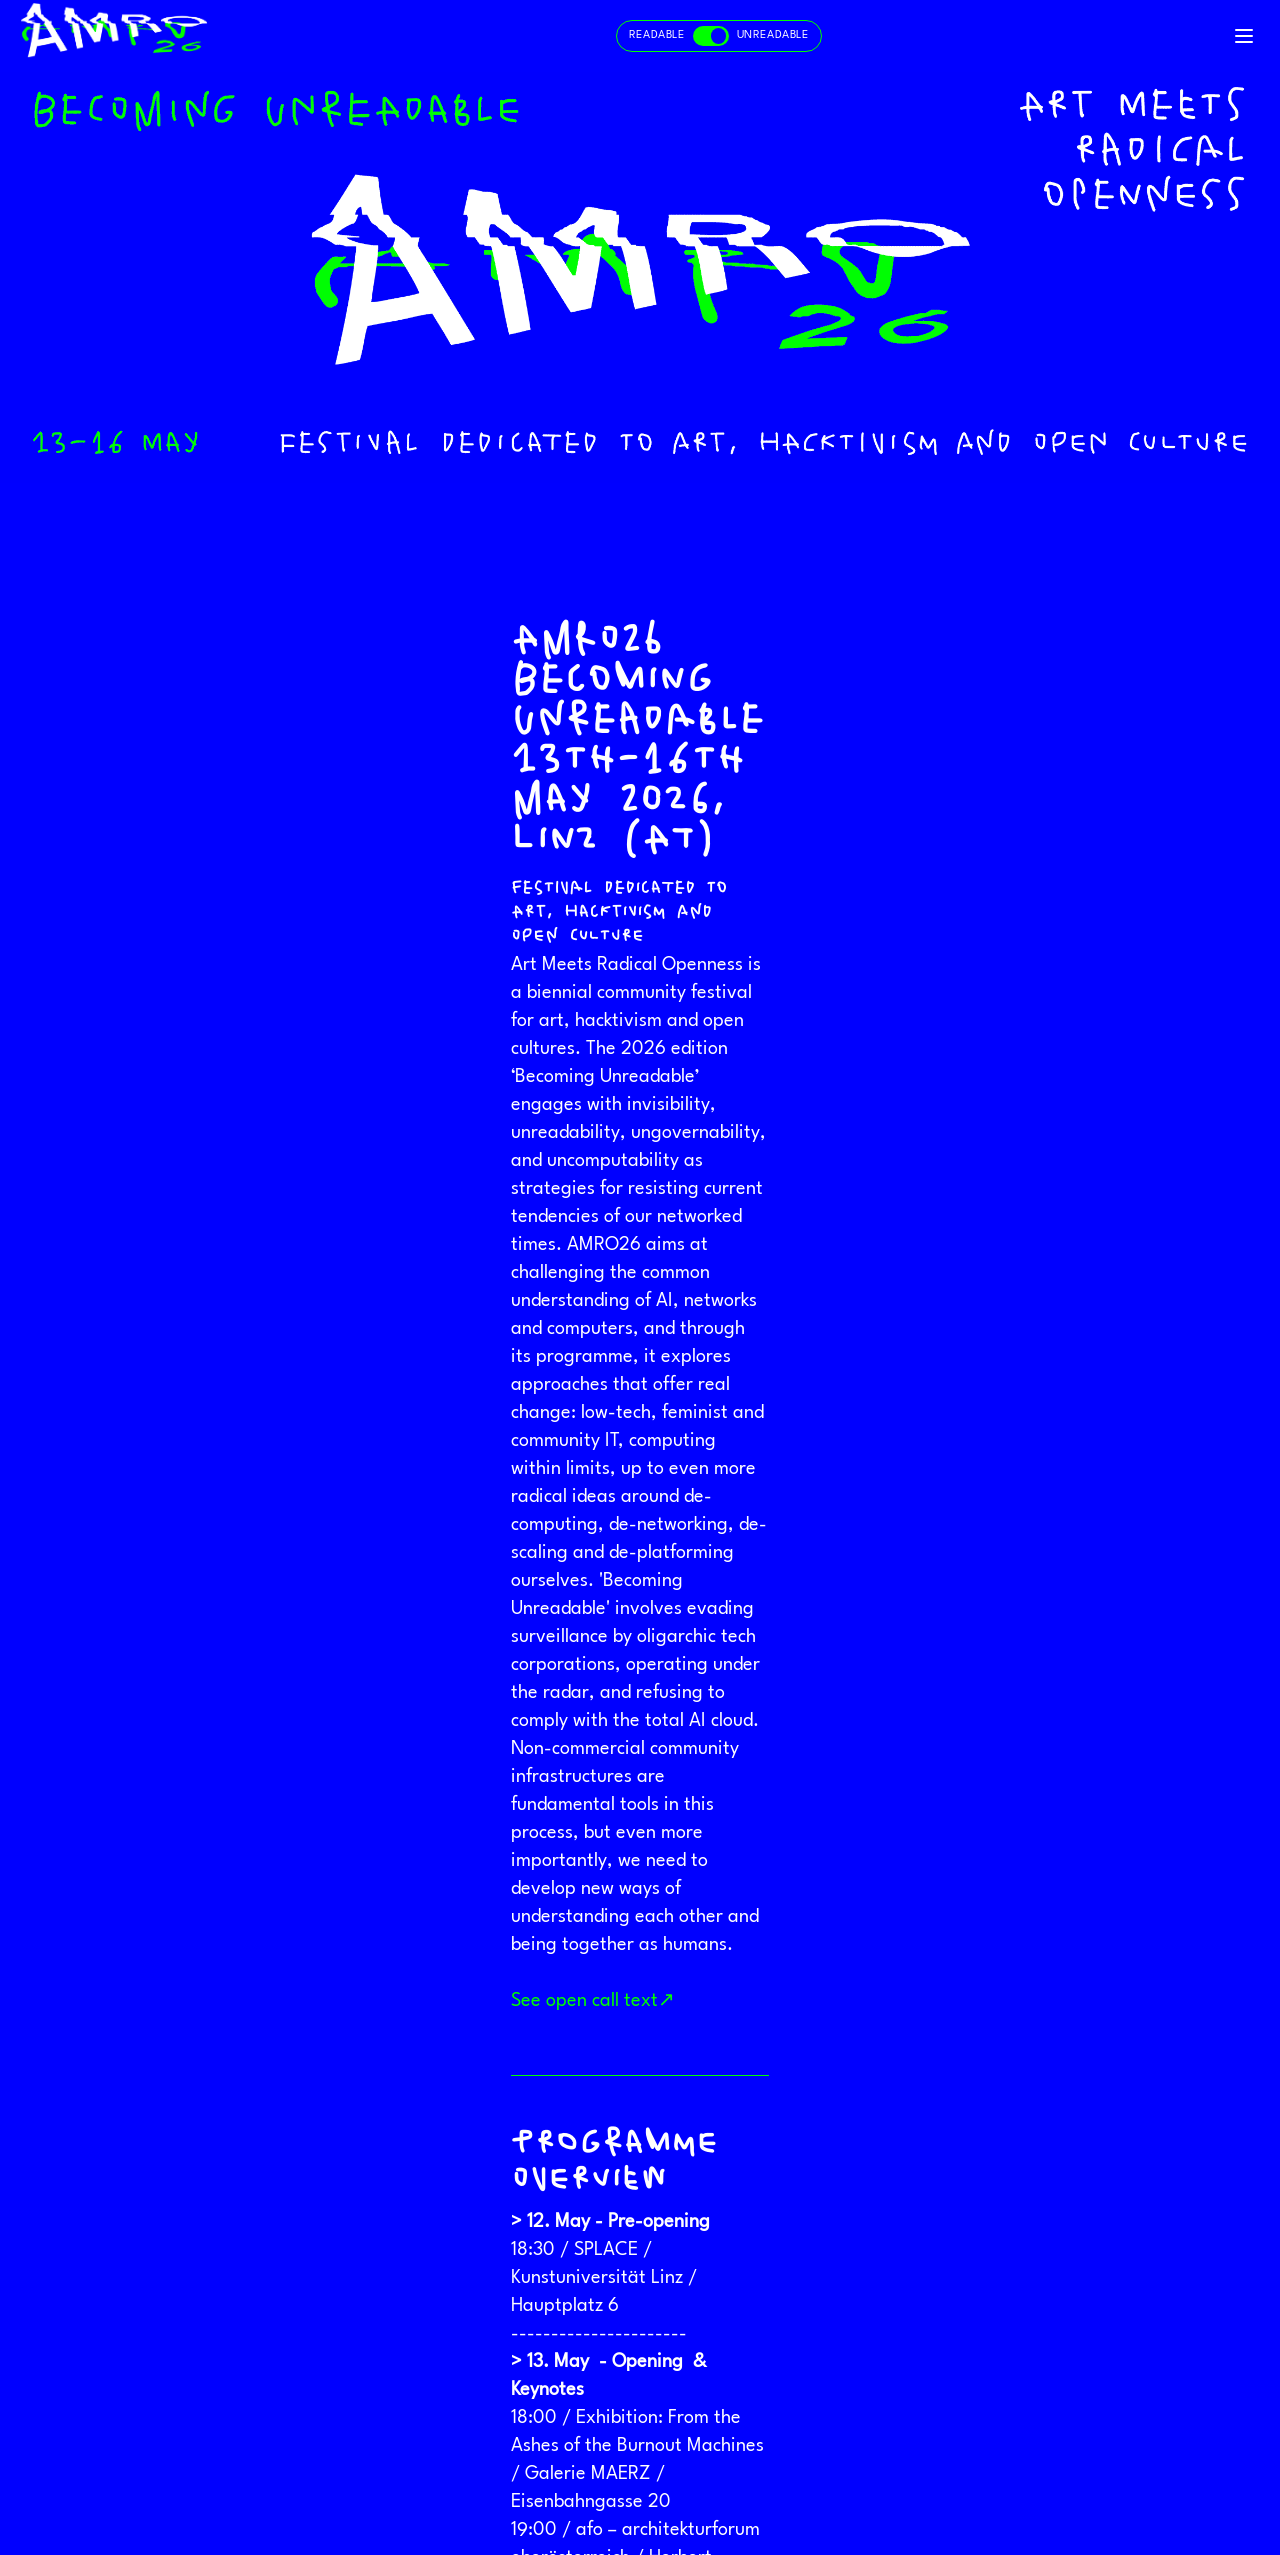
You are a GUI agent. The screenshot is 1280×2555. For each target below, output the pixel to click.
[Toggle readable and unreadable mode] (719, 36)
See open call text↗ (593, 2001)
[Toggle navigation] (1244, 36)
